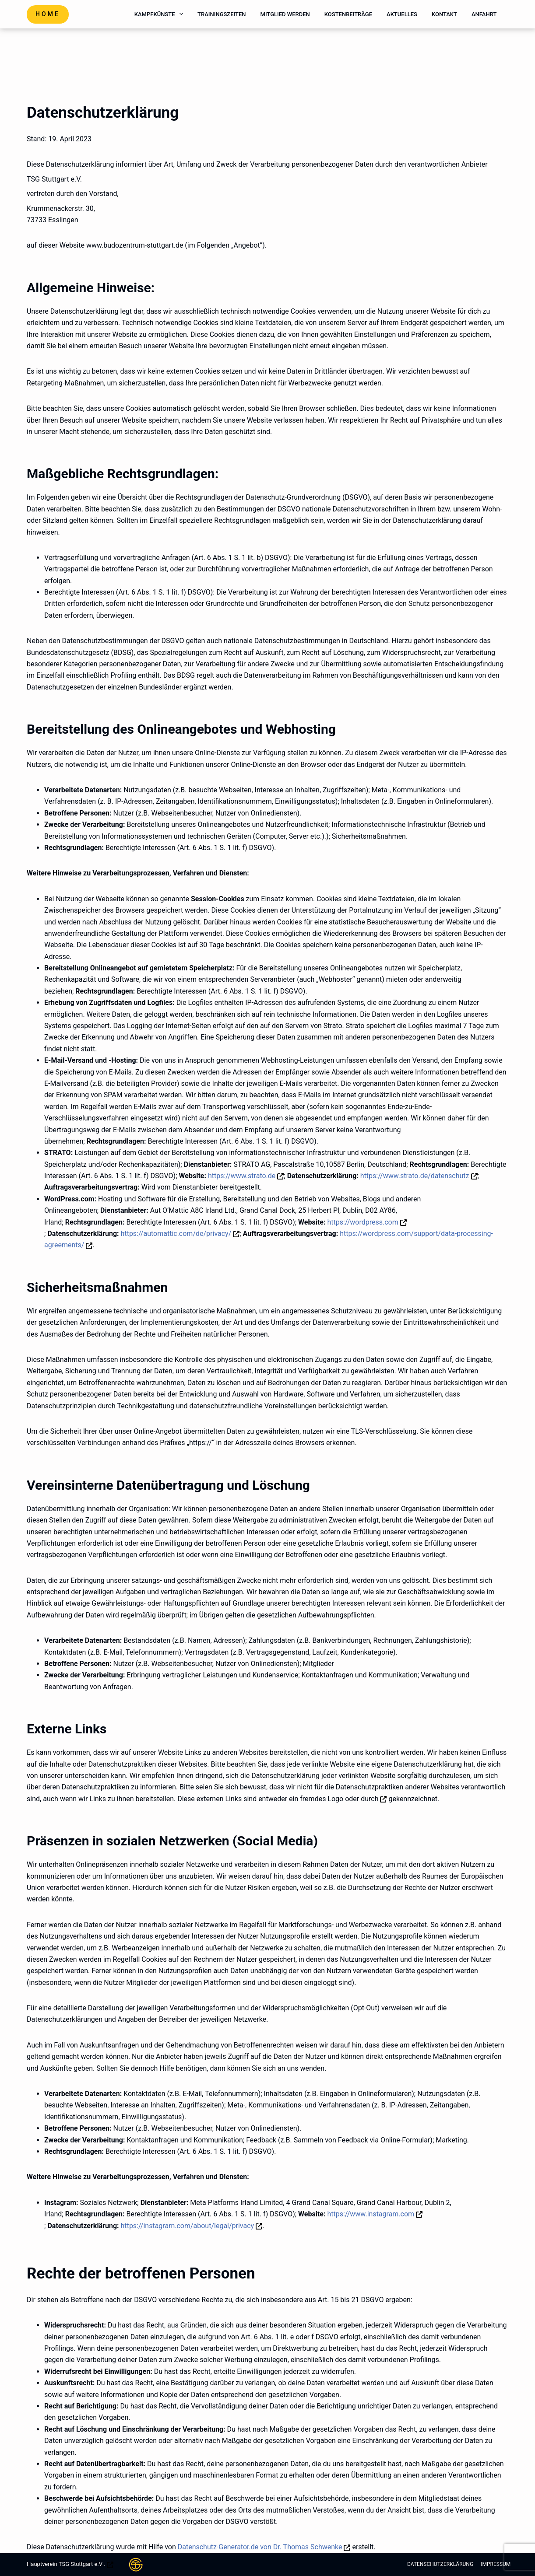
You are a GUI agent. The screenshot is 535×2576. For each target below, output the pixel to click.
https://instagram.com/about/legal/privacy (187, 2226)
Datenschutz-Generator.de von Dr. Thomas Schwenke (260, 2547)
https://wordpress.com (362, 1222)
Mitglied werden (285, 14)
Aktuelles (402, 14)
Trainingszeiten (221, 14)
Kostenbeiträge (348, 14)
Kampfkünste (160, 14)
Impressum (493, 2564)
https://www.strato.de (241, 1176)
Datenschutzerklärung (433, 2564)
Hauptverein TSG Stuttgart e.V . (66, 2564)
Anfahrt (484, 14)
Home (47, 14)
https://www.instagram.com (370, 2214)
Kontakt (444, 14)
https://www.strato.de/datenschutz (414, 1176)
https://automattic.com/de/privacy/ (176, 1233)
